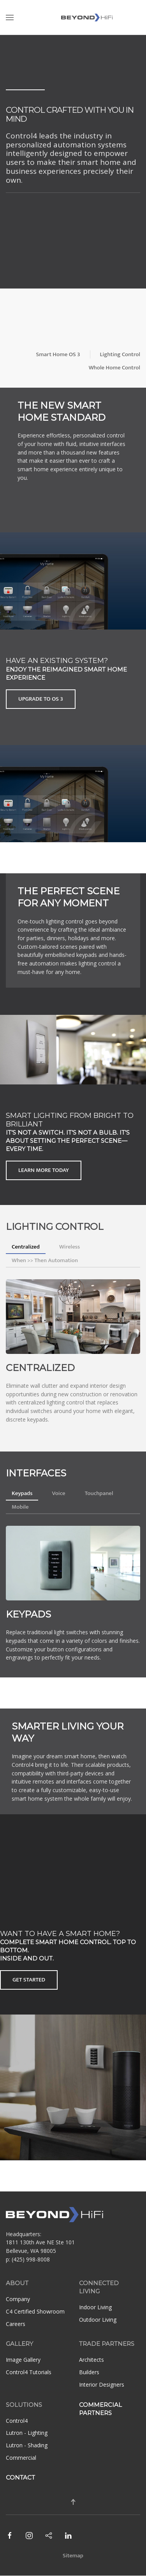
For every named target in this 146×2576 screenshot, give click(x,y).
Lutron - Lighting (26, 2432)
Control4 (17, 2420)
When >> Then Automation (45, 1260)
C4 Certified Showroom (35, 2311)
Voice (58, 1493)
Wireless (69, 1247)
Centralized (26, 1247)
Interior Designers (101, 2384)
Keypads (22, 1493)
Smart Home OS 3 (58, 354)
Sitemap (73, 2555)
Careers (15, 2324)
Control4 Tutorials (28, 2372)
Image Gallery (23, 2359)
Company (18, 2299)
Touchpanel (99, 1493)
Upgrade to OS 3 (40, 699)
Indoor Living (95, 2307)
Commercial (21, 2457)
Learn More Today (43, 1170)
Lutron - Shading (26, 2445)
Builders (89, 2372)
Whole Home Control (114, 367)
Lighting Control (120, 354)
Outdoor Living (97, 2319)
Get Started (28, 1980)
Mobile (20, 1507)
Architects (91, 2359)
